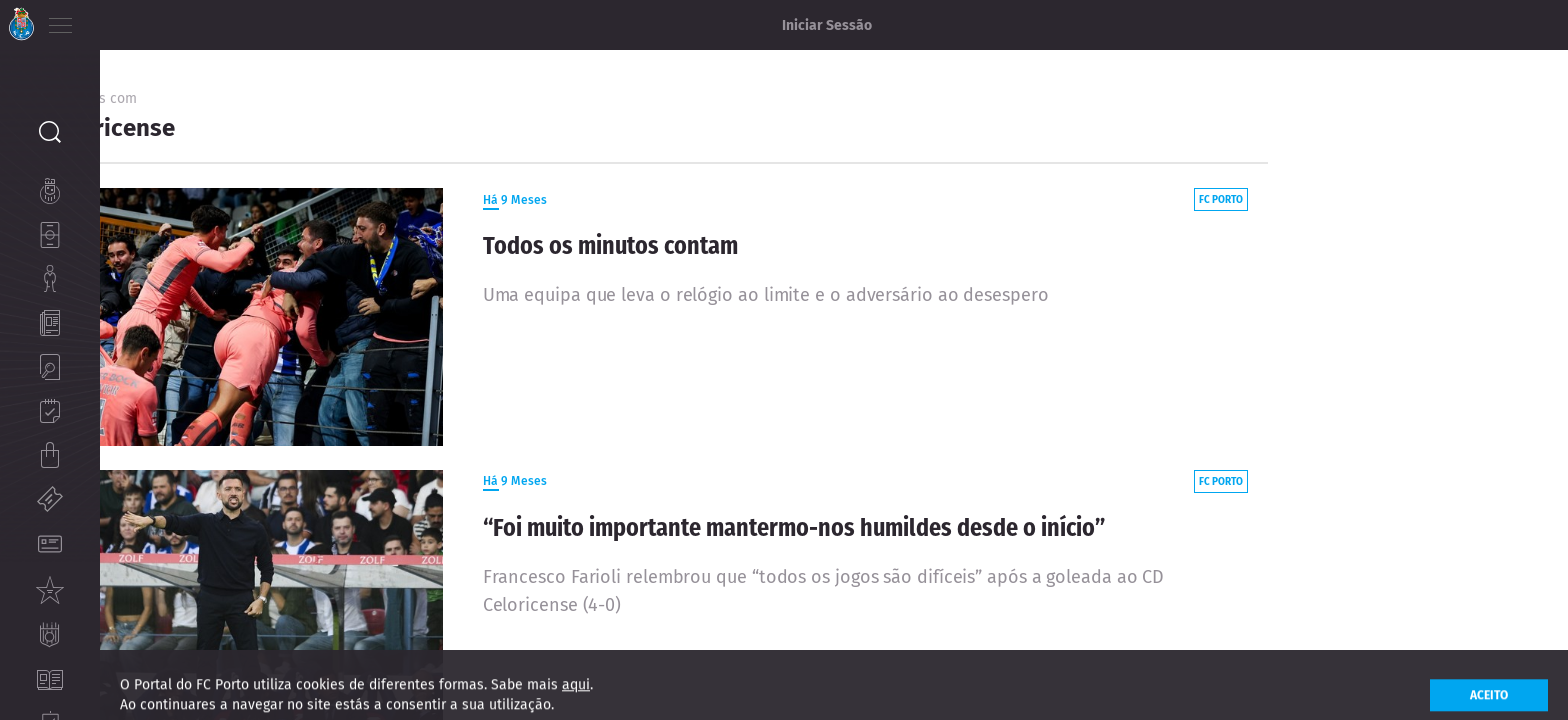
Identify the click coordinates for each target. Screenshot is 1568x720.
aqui (576, 698)
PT (112, 20)
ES (168, 20)
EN (141, 20)
